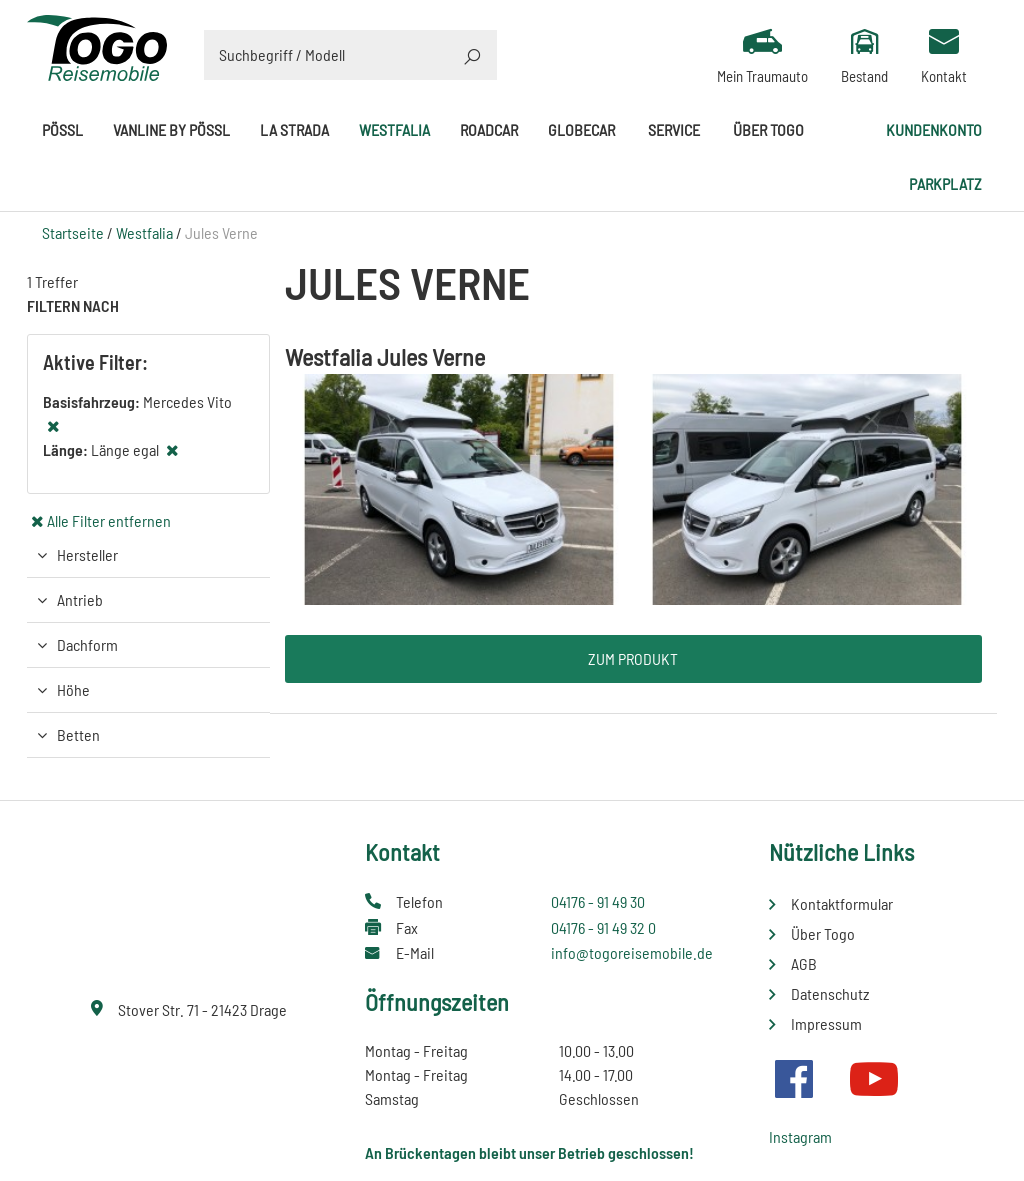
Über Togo (768, 129)
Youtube (874, 1079)
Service (674, 129)
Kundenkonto (934, 129)
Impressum (826, 1023)
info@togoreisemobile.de (632, 952)
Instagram (800, 1136)
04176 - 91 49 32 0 (603, 927)
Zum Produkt (633, 658)
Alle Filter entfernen (109, 520)
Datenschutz (830, 993)
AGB (804, 963)
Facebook (794, 1079)
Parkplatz (945, 183)
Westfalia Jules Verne (385, 356)
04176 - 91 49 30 (598, 901)
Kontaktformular (842, 903)
